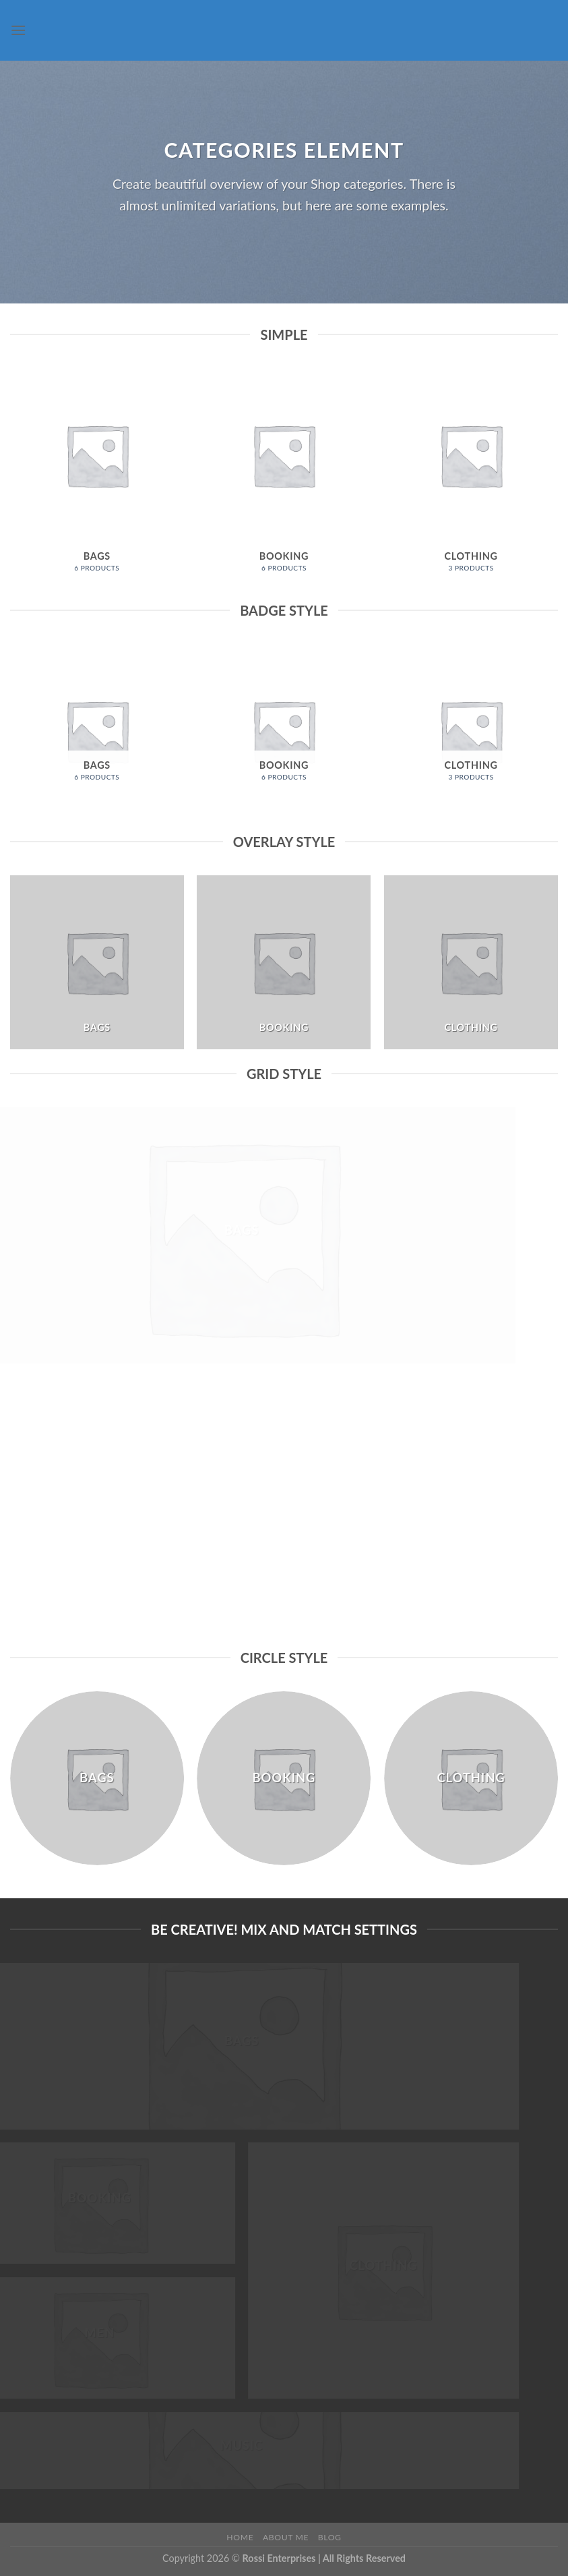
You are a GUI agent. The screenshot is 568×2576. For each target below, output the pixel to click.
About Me (286, 2537)
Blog (330, 2537)
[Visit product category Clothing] (471, 477)
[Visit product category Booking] (284, 477)
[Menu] (18, 30)
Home (239, 2537)
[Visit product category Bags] (97, 477)
